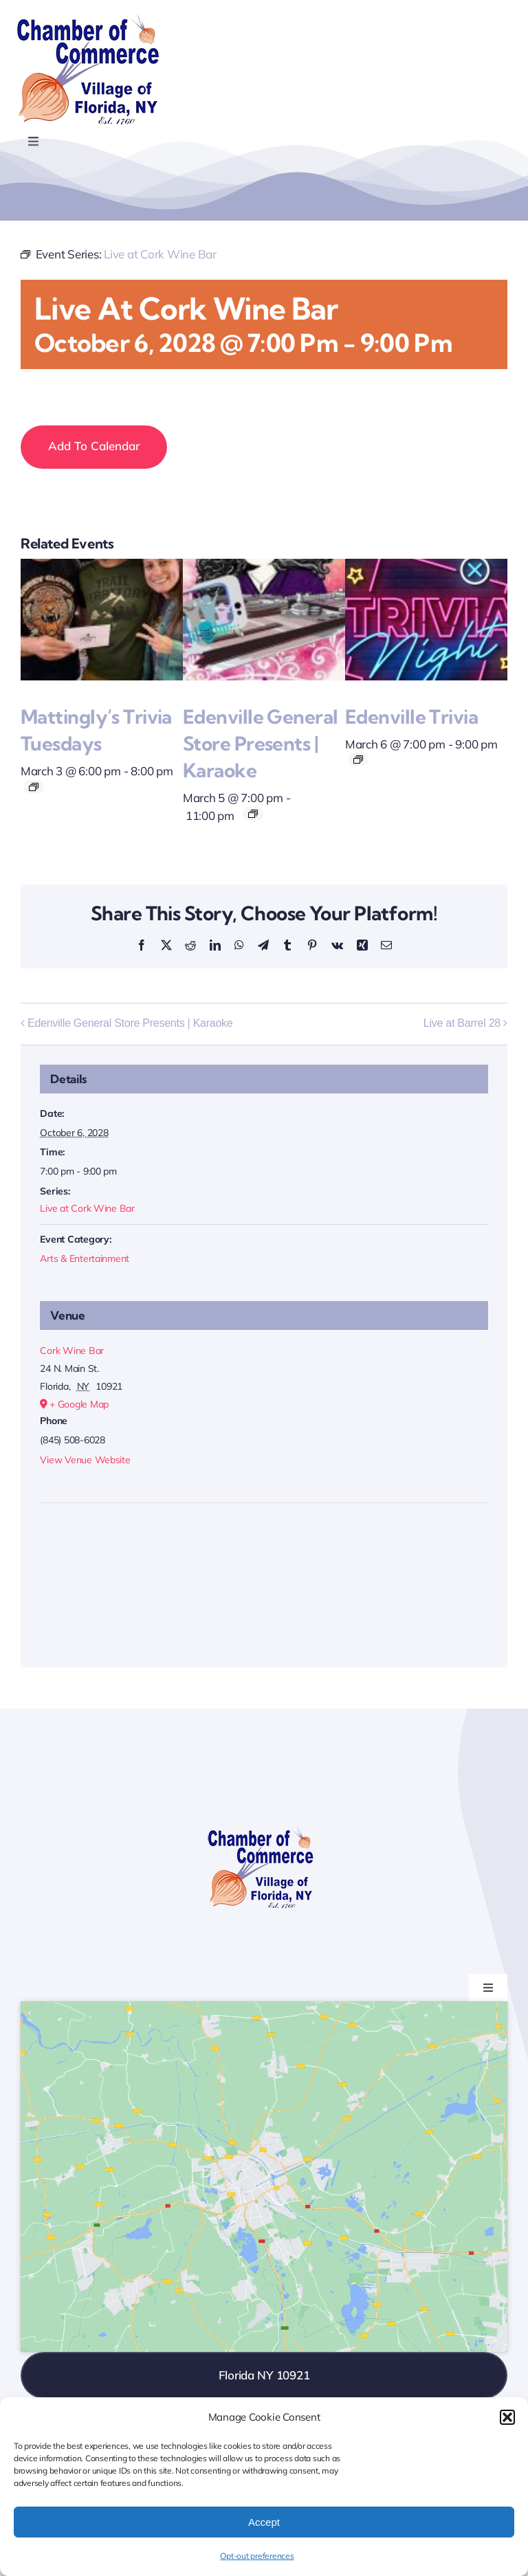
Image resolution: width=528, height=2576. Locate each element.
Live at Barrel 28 (462, 1023)
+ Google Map (79, 1404)
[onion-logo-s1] (88, 19)
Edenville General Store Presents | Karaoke (260, 743)
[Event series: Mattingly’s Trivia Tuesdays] (33, 787)
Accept (264, 2522)
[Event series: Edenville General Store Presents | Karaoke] (253, 814)
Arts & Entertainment (84, 1258)
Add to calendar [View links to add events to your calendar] (94, 446)
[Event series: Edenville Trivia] (358, 759)
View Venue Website (85, 1460)
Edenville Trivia (411, 716)
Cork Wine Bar (72, 1350)
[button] (507, 2417)
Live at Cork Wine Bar (87, 1208)
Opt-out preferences (257, 2556)
